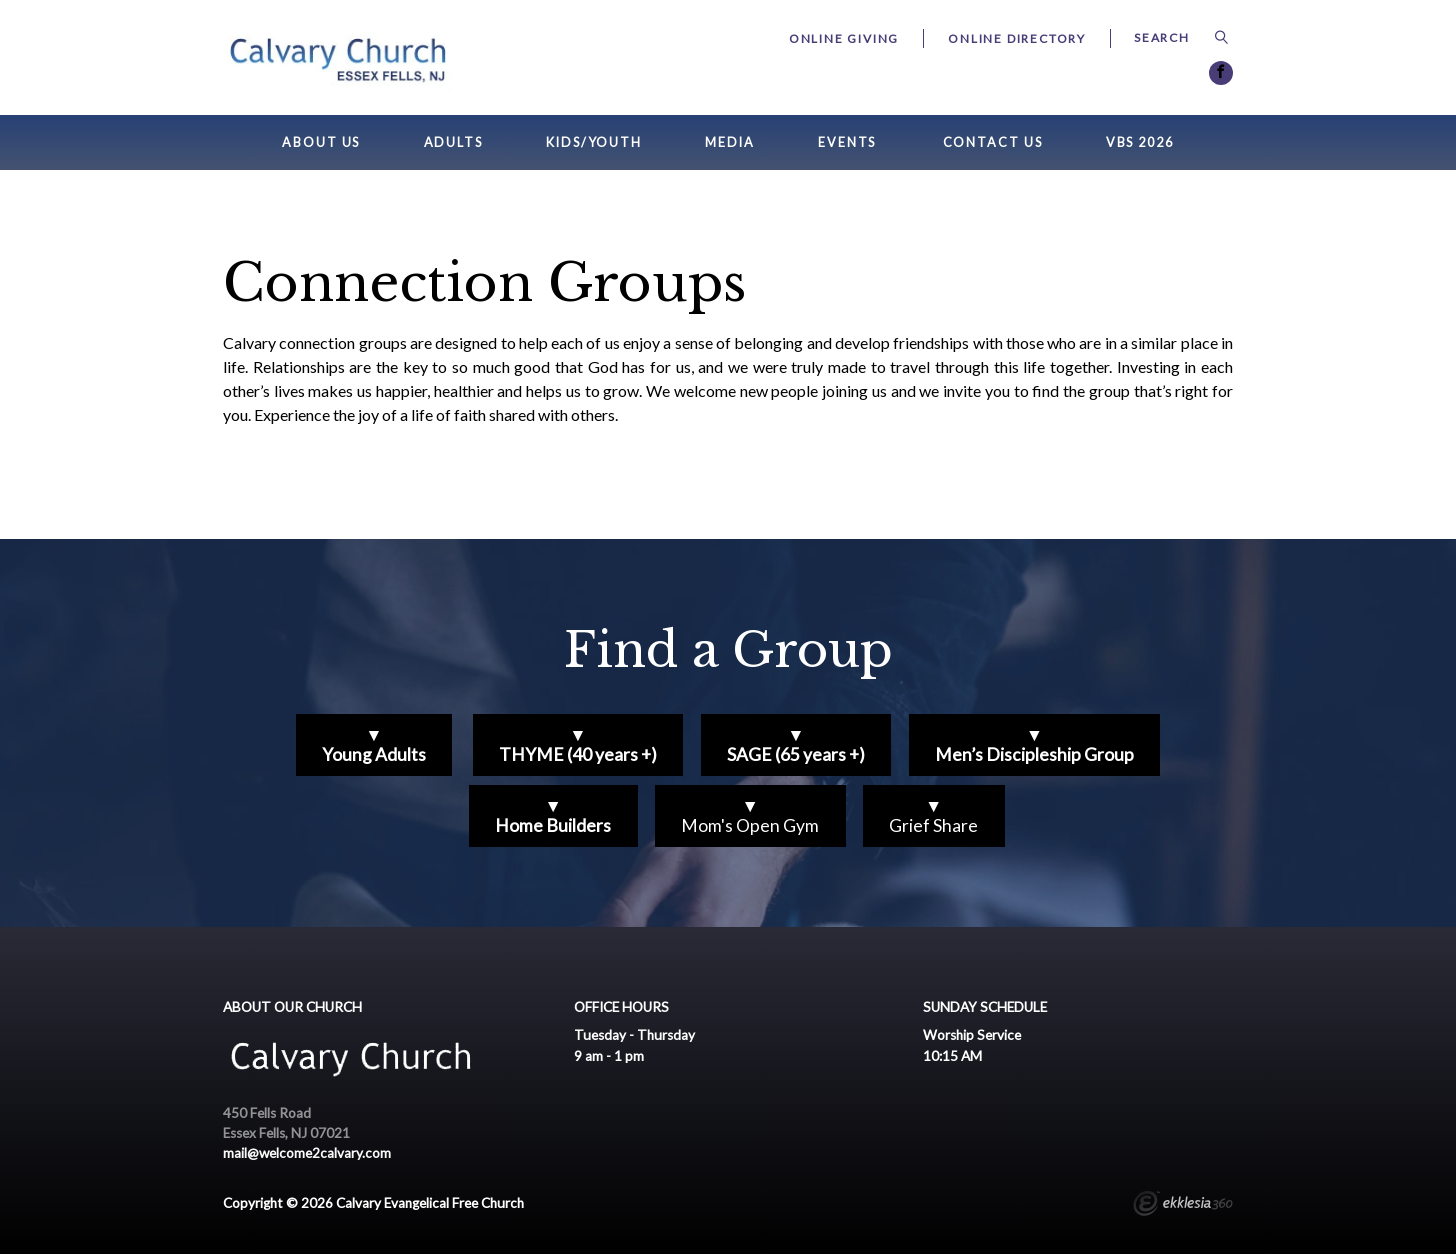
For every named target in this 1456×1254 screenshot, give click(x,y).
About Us (321, 142)
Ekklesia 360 (1183, 1206)
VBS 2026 (1140, 142)
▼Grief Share (933, 815)
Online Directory (1017, 38)
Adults (453, 142)
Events (847, 142)
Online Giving (844, 38)
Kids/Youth (594, 142)
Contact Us (993, 142)
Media (729, 142)
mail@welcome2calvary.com (307, 1153)
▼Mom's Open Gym (750, 815)
